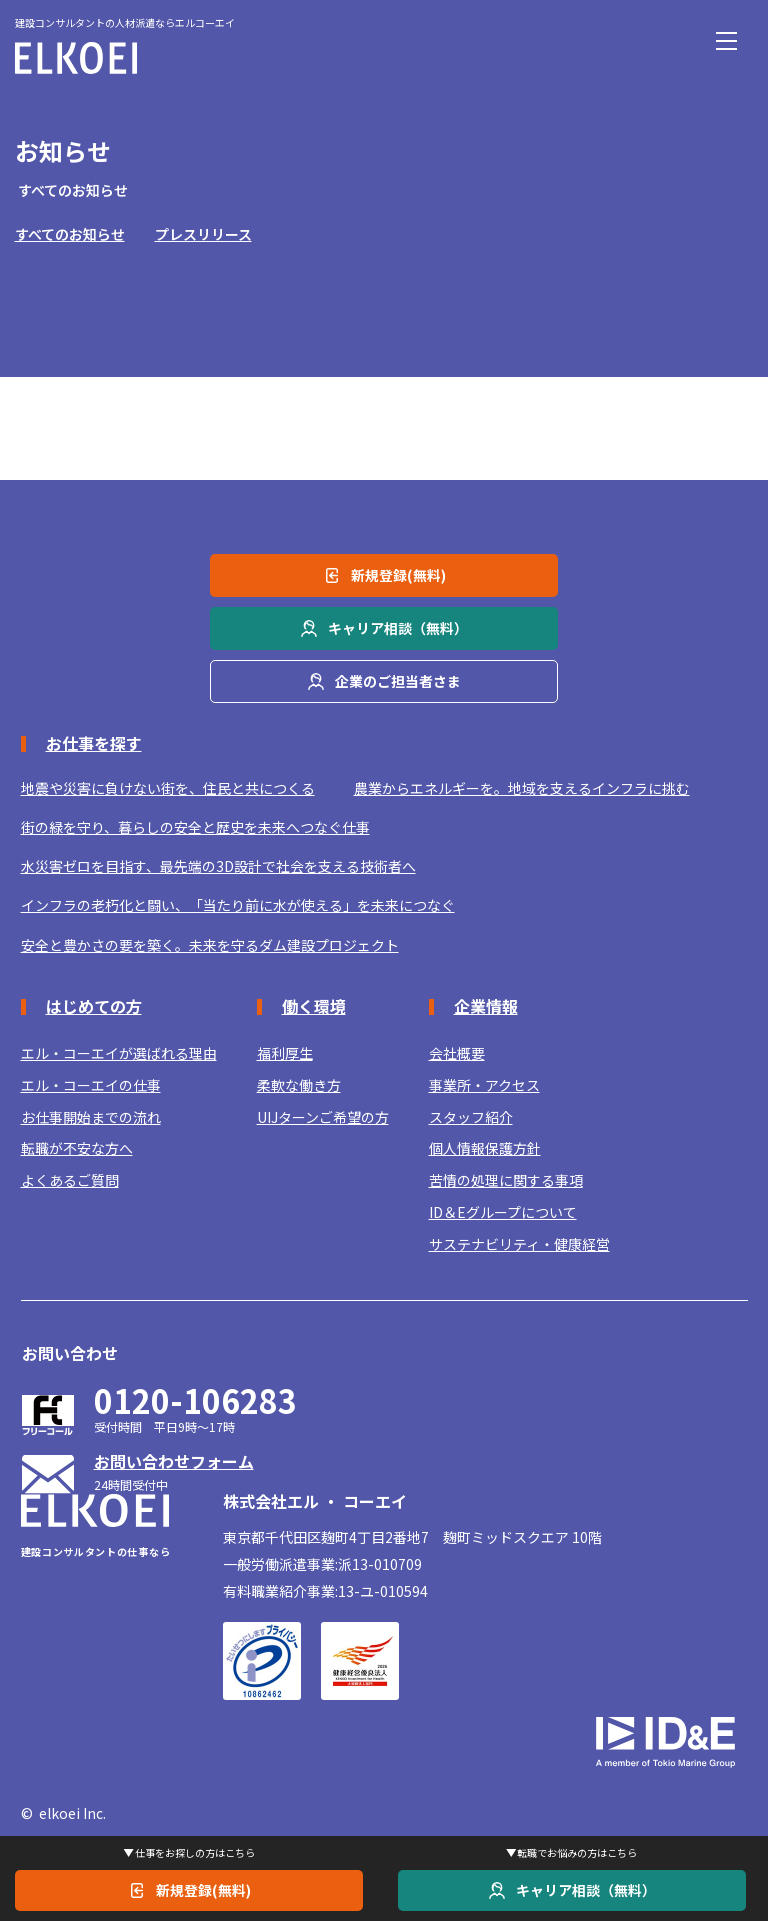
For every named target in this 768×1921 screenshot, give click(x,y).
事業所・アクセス (484, 1085)
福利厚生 (285, 1053)
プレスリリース (203, 234)
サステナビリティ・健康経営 (519, 1244)
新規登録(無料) (203, 1890)
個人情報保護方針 (485, 1148)
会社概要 (457, 1053)
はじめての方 (94, 1006)
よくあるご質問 (70, 1180)
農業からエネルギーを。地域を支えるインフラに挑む (522, 788)
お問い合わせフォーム (174, 1461)
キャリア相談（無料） (586, 1890)
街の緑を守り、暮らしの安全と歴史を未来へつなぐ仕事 (195, 827)
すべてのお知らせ (70, 234)
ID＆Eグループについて (503, 1212)
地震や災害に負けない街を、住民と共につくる (168, 788)
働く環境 (314, 1006)
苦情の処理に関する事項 (506, 1180)
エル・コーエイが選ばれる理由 (119, 1053)
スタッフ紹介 (471, 1117)
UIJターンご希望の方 (323, 1117)
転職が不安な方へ (77, 1148)
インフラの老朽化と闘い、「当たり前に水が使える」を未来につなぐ (238, 905)
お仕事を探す (94, 743)
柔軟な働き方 (299, 1085)
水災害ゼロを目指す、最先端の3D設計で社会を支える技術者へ (218, 866)
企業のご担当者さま (398, 680)
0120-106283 (195, 1400)
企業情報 (486, 1006)
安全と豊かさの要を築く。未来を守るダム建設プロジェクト (210, 945)
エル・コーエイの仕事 (91, 1085)
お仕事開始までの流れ (91, 1117)
